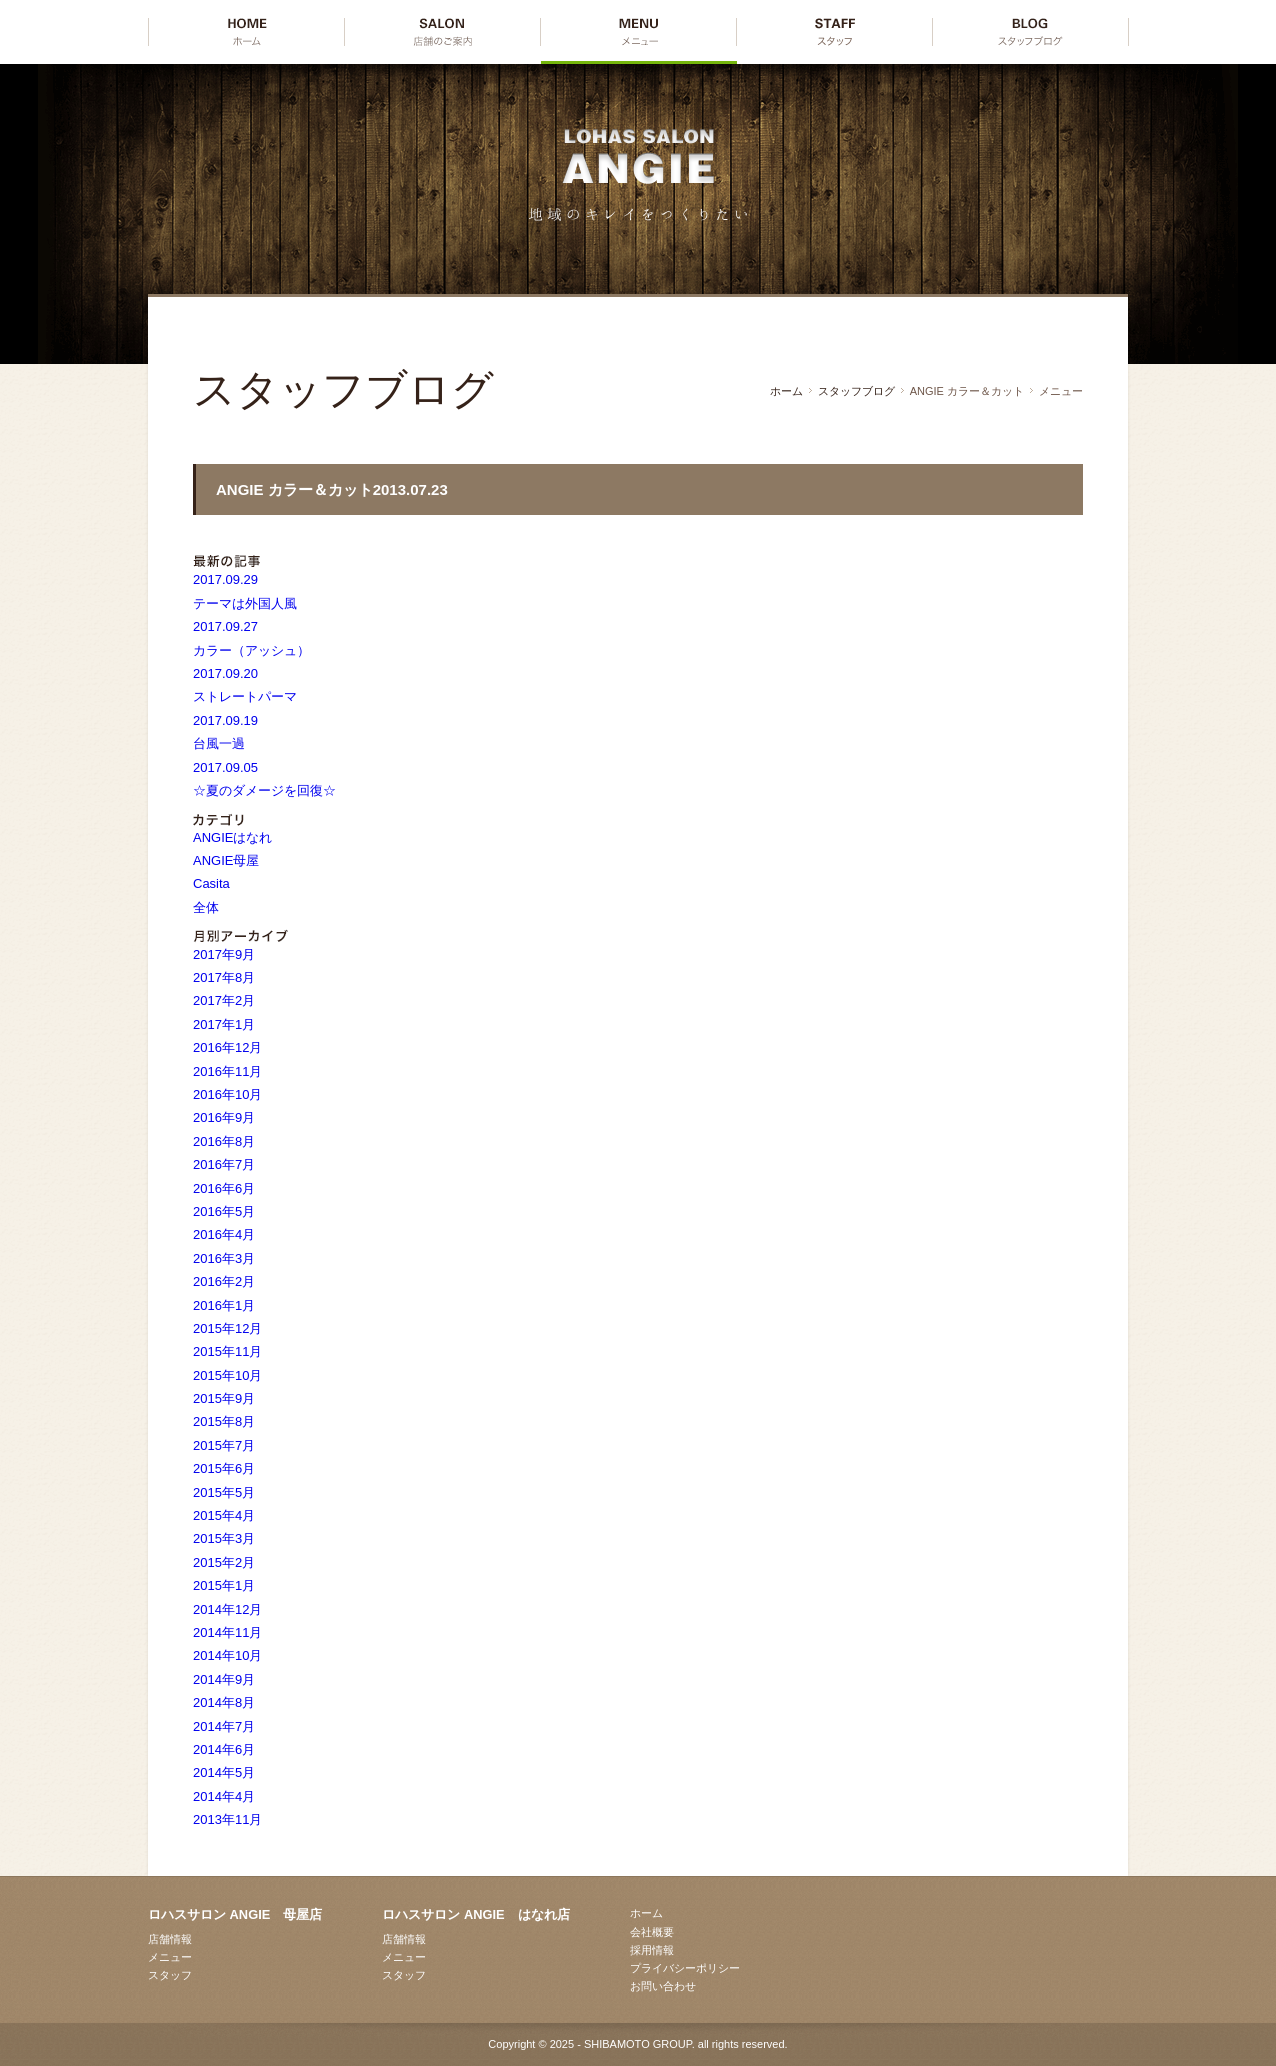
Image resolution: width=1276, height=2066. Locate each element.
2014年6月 (224, 1749)
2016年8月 (224, 1141)
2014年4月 (224, 1796)
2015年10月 (227, 1375)
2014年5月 (224, 1772)
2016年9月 (224, 1117)
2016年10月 (227, 1094)
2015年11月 (227, 1351)
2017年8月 (224, 977)
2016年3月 (224, 1258)
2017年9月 (224, 954)
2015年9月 (224, 1398)
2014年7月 (224, 1726)
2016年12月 (227, 1047)
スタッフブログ (856, 391)
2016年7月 (224, 1164)
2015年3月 (224, 1538)
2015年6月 (224, 1468)
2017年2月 (224, 1000)
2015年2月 (224, 1562)
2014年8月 (224, 1702)
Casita (211, 883)
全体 (206, 907)
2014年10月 (227, 1655)
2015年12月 (227, 1328)
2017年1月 (224, 1024)
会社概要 (652, 1932)
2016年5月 (224, 1211)
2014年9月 (224, 1679)
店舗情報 (170, 1939)
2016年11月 (227, 1071)
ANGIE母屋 (226, 860)
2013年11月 (227, 1819)
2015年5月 (224, 1492)
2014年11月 (227, 1632)
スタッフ (170, 1975)
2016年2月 (224, 1281)
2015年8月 (224, 1421)
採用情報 (652, 1950)
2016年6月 (224, 1188)
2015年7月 (224, 1445)
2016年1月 (224, 1305)
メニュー (170, 1957)
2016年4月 (224, 1234)
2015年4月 (224, 1515)
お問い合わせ (663, 1986)
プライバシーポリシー (685, 1968)
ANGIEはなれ (232, 837)
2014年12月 (227, 1609)
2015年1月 (224, 1585)
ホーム (786, 391)
